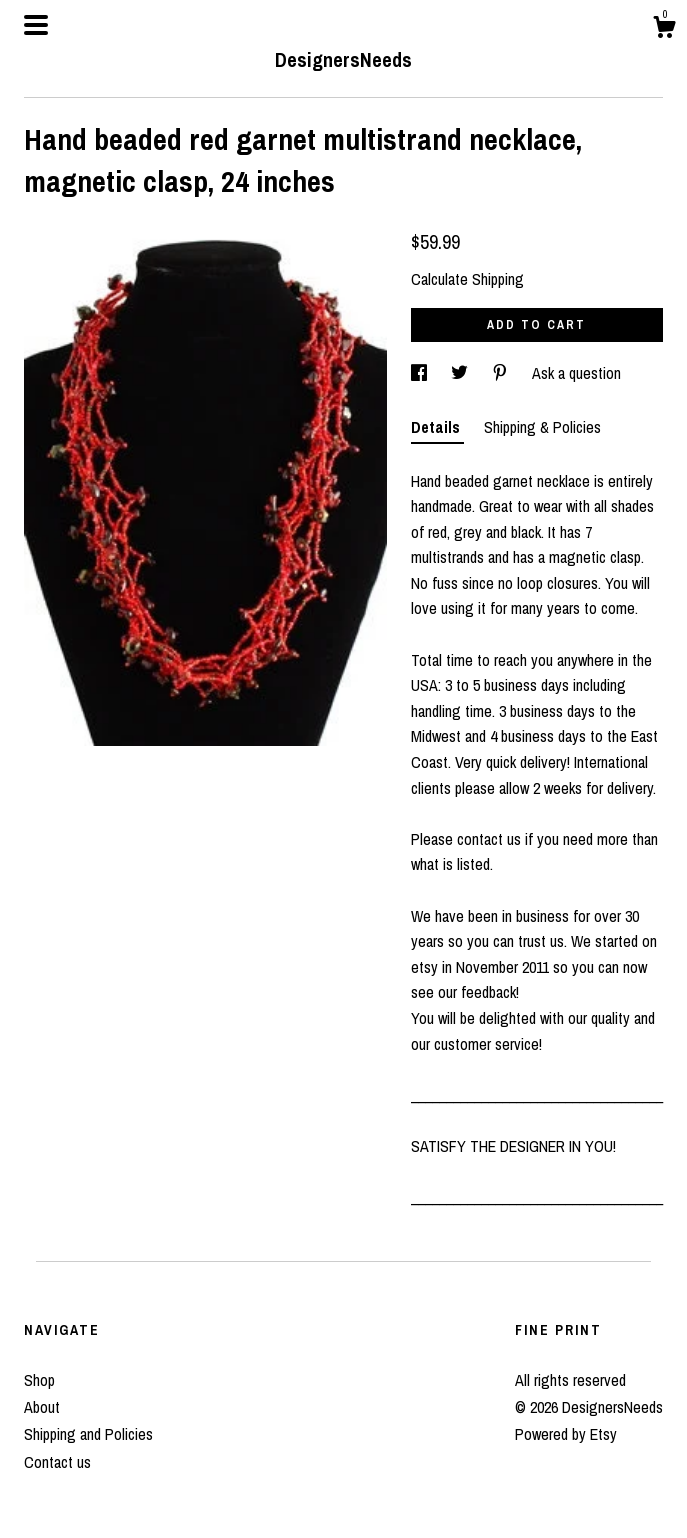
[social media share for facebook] (421, 373)
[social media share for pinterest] (502, 373)
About (42, 1407)
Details (437, 427)
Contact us (57, 1462)
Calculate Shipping (467, 279)
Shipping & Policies (542, 427)
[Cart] (664, 30)
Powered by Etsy (566, 1434)
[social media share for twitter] (461, 373)
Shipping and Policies (88, 1434)
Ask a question (576, 373)
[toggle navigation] (36, 25)
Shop (39, 1380)
